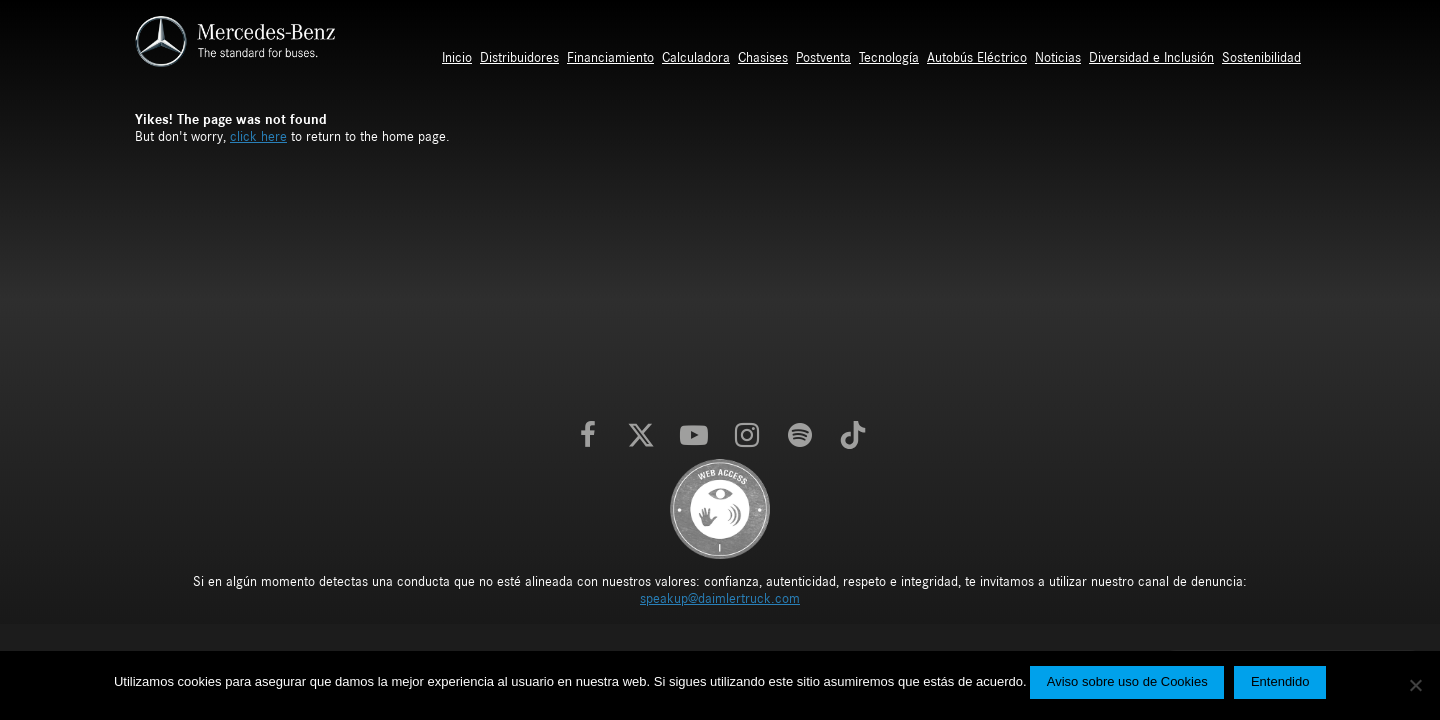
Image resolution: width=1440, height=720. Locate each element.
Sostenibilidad (1261, 58)
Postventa (823, 58)
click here (258, 137)
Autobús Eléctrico (977, 58)
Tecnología (889, 58)
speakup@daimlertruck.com (720, 599)
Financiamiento (610, 58)
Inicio (457, 58)
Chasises (763, 58)
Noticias (1058, 58)
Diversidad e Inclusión (1151, 58)
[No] (1415, 685)
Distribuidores (519, 58)
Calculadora (696, 58)
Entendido (1280, 681)
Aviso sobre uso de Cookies (1127, 681)
